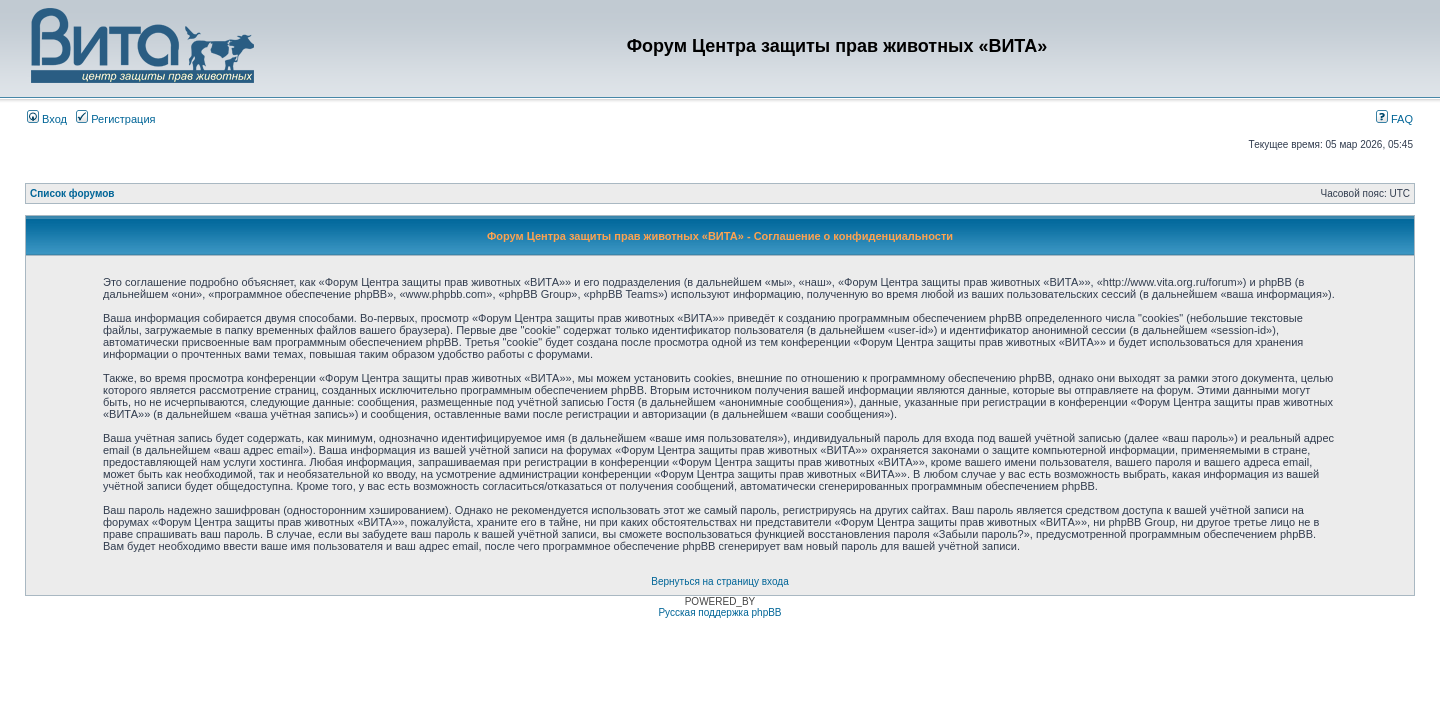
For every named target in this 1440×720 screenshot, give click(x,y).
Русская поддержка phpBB (719, 612)
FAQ (1394, 119)
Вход (47, 119)
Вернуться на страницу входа (719, 581)
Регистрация (115, 119)
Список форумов (72, 193)
